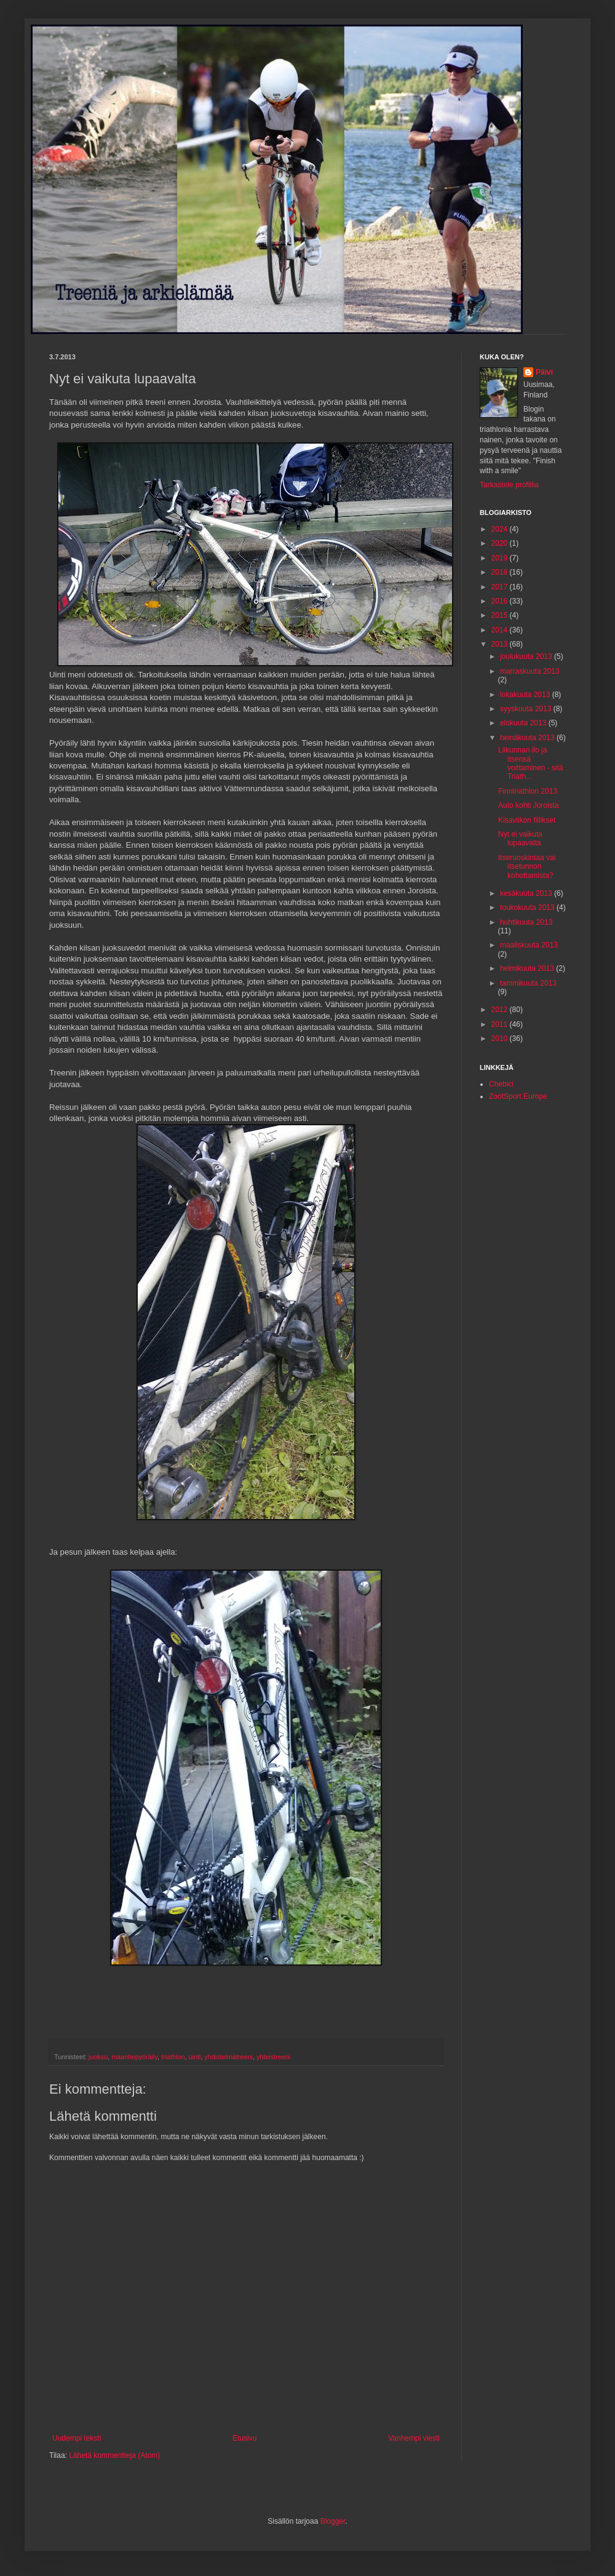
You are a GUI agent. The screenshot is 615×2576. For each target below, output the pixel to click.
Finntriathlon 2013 (527, 791)
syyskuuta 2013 (527, 708)
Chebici (501, 1084)
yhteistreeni (273, 2056)
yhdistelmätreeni (228, 2056)
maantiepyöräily (134, 2056)
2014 (500, 630)
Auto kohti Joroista (528, 805)
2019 (500, 558)
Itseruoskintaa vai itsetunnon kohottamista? (526, 866)
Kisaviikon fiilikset (526, 820)
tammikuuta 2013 (528, 983)
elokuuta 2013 (524, 723)
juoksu (98, 2056)
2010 (500, 1038)
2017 (500, 587)
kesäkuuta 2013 (527, 893)
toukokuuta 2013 (528, 907)
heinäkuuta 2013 (528, 737)
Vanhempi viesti (414, 2438)
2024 (500, 529)
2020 (500, 543)
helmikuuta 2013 (528, 968)
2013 (500, 644)
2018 (500, 572)
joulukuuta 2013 (527, 656)
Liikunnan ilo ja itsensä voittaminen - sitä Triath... (530, 763)
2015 (500, 615)
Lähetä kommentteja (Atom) (114, 2455)
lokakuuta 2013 (526, 694)
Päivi (544, 372)
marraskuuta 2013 (530, 671)
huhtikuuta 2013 (526, 922)
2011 (500, 1024)
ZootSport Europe (518, 1096)
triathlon (172, 2056)
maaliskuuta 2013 (529, 945)
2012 (500, 1009)
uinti (194, 2056)
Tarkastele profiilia (509, 485)
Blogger (333, 2521)
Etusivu (244, 2438)
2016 (500, 601)
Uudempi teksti (76, 2438)
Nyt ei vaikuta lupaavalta (520, 838)
